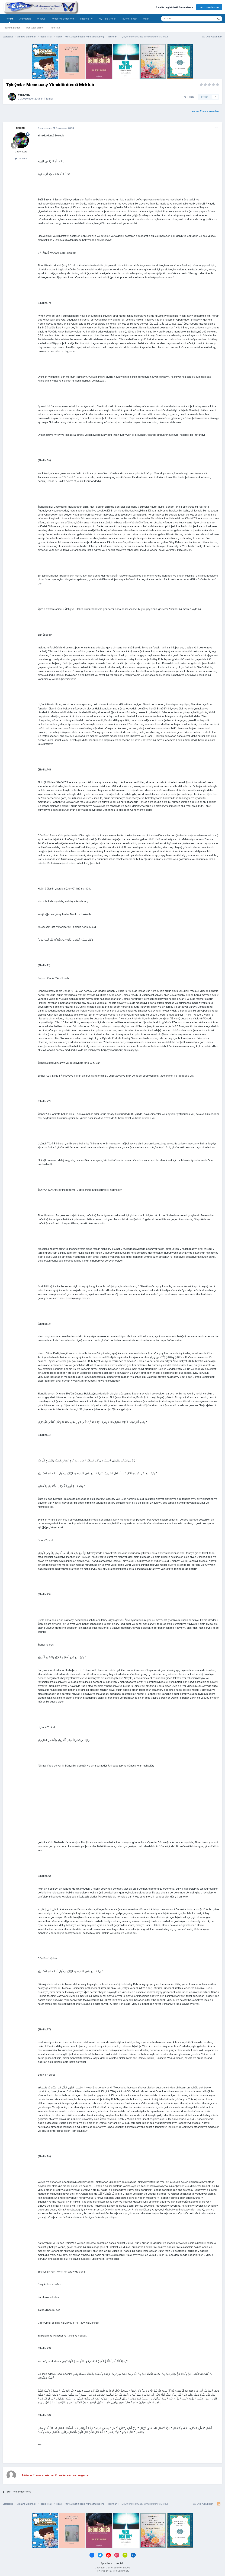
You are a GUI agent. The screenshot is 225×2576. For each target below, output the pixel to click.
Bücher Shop (130, 18)
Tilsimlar (48, 98)
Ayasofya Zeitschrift (63, 18)
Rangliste (55, 27)
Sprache (106, 2563)
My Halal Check (107, 18)
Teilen (189, 96)
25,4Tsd (21, 158)
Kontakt (120, 2563)
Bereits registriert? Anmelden (174, 7)
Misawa (41, 18)
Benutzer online (35, 27)
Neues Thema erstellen (205, 111)
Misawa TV (86, 18)
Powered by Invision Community (112, 2570)
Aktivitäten (25, 18)
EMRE (26, 94)
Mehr (146, 18)
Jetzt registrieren (209, 7)
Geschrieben (56, 128)
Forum (9, 20)
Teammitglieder (11, 27)
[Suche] (176, 18)
